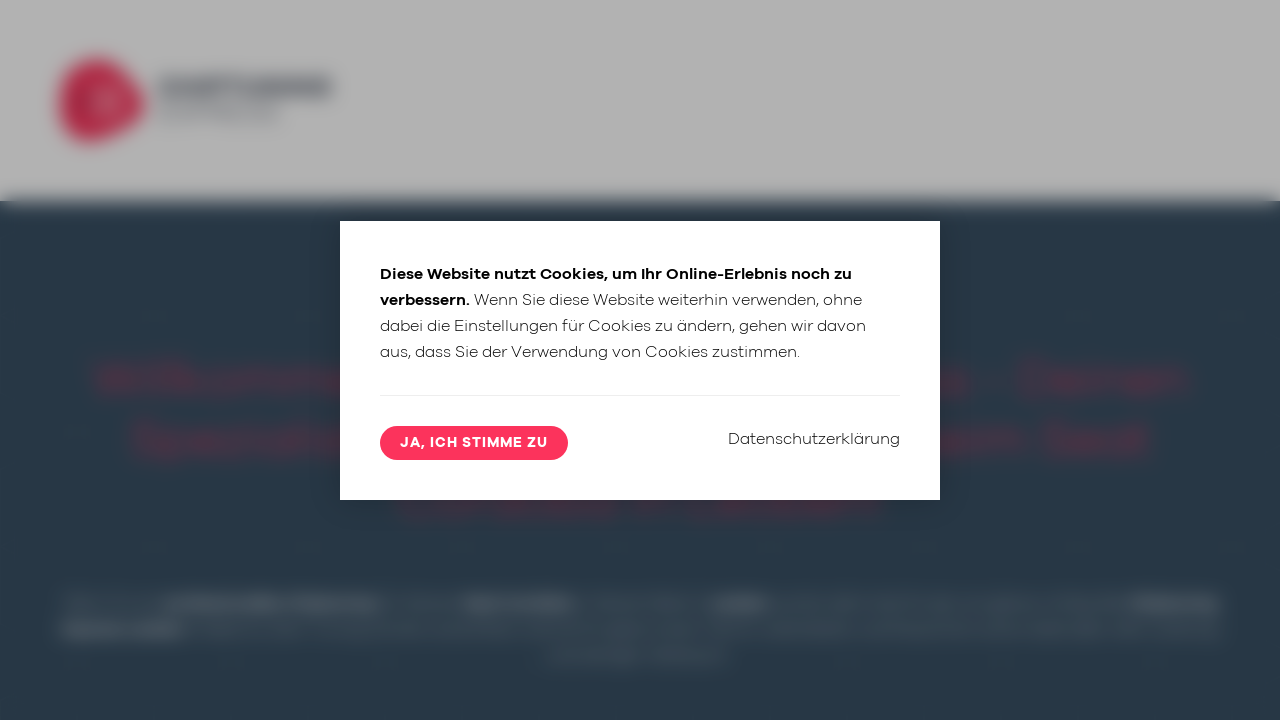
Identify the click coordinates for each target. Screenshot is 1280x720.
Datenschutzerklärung (814, 439)
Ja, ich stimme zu (474, 443)
